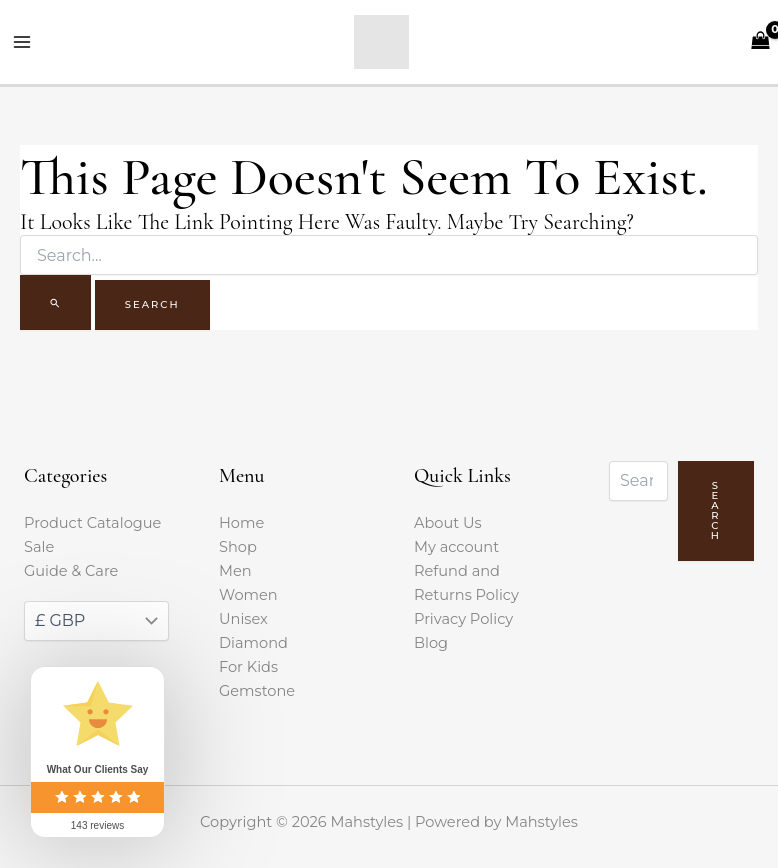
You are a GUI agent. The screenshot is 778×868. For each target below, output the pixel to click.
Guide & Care (71, 571)
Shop (238, 547)
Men (235, 571)
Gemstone (257, 691)
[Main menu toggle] (22, 42)
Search (716, 510)
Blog (431, 643)
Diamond (253, 643)
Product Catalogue (92, 523)
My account (456, 547)
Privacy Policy (463, 619)
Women (248, 595)
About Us (448, 523)
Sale (39, 547)
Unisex (243, 619)
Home (241, 523)
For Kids (248, 667)
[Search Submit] (55, 302)
